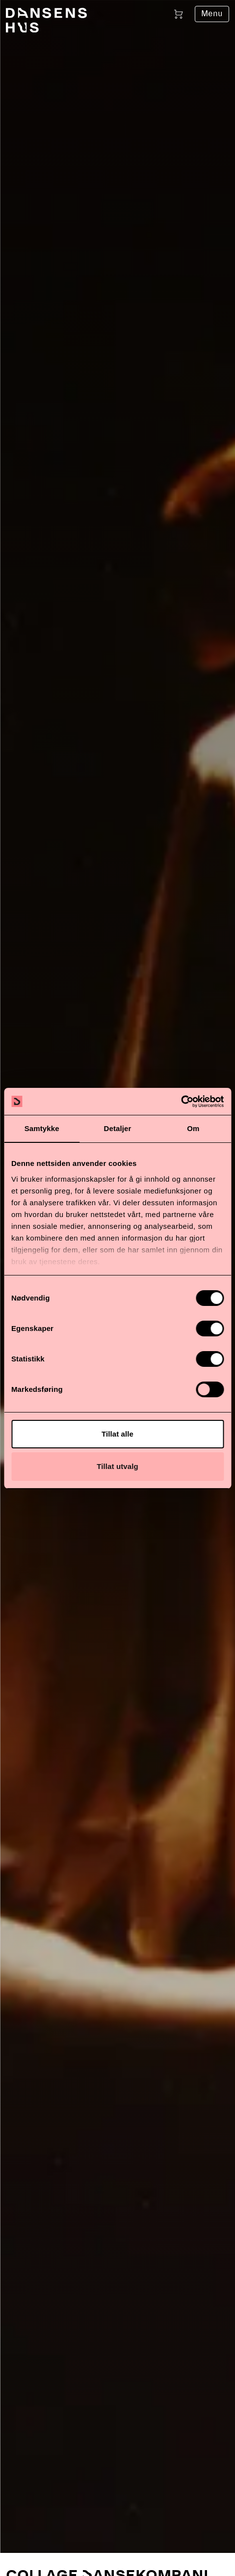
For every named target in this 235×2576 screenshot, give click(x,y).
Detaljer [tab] (117, 1128)
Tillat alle (117, 1434)
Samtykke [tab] (42, 1128)
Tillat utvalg (117, 1466)
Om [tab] (193, 1128)
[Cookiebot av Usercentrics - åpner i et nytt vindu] (181, 1101)
